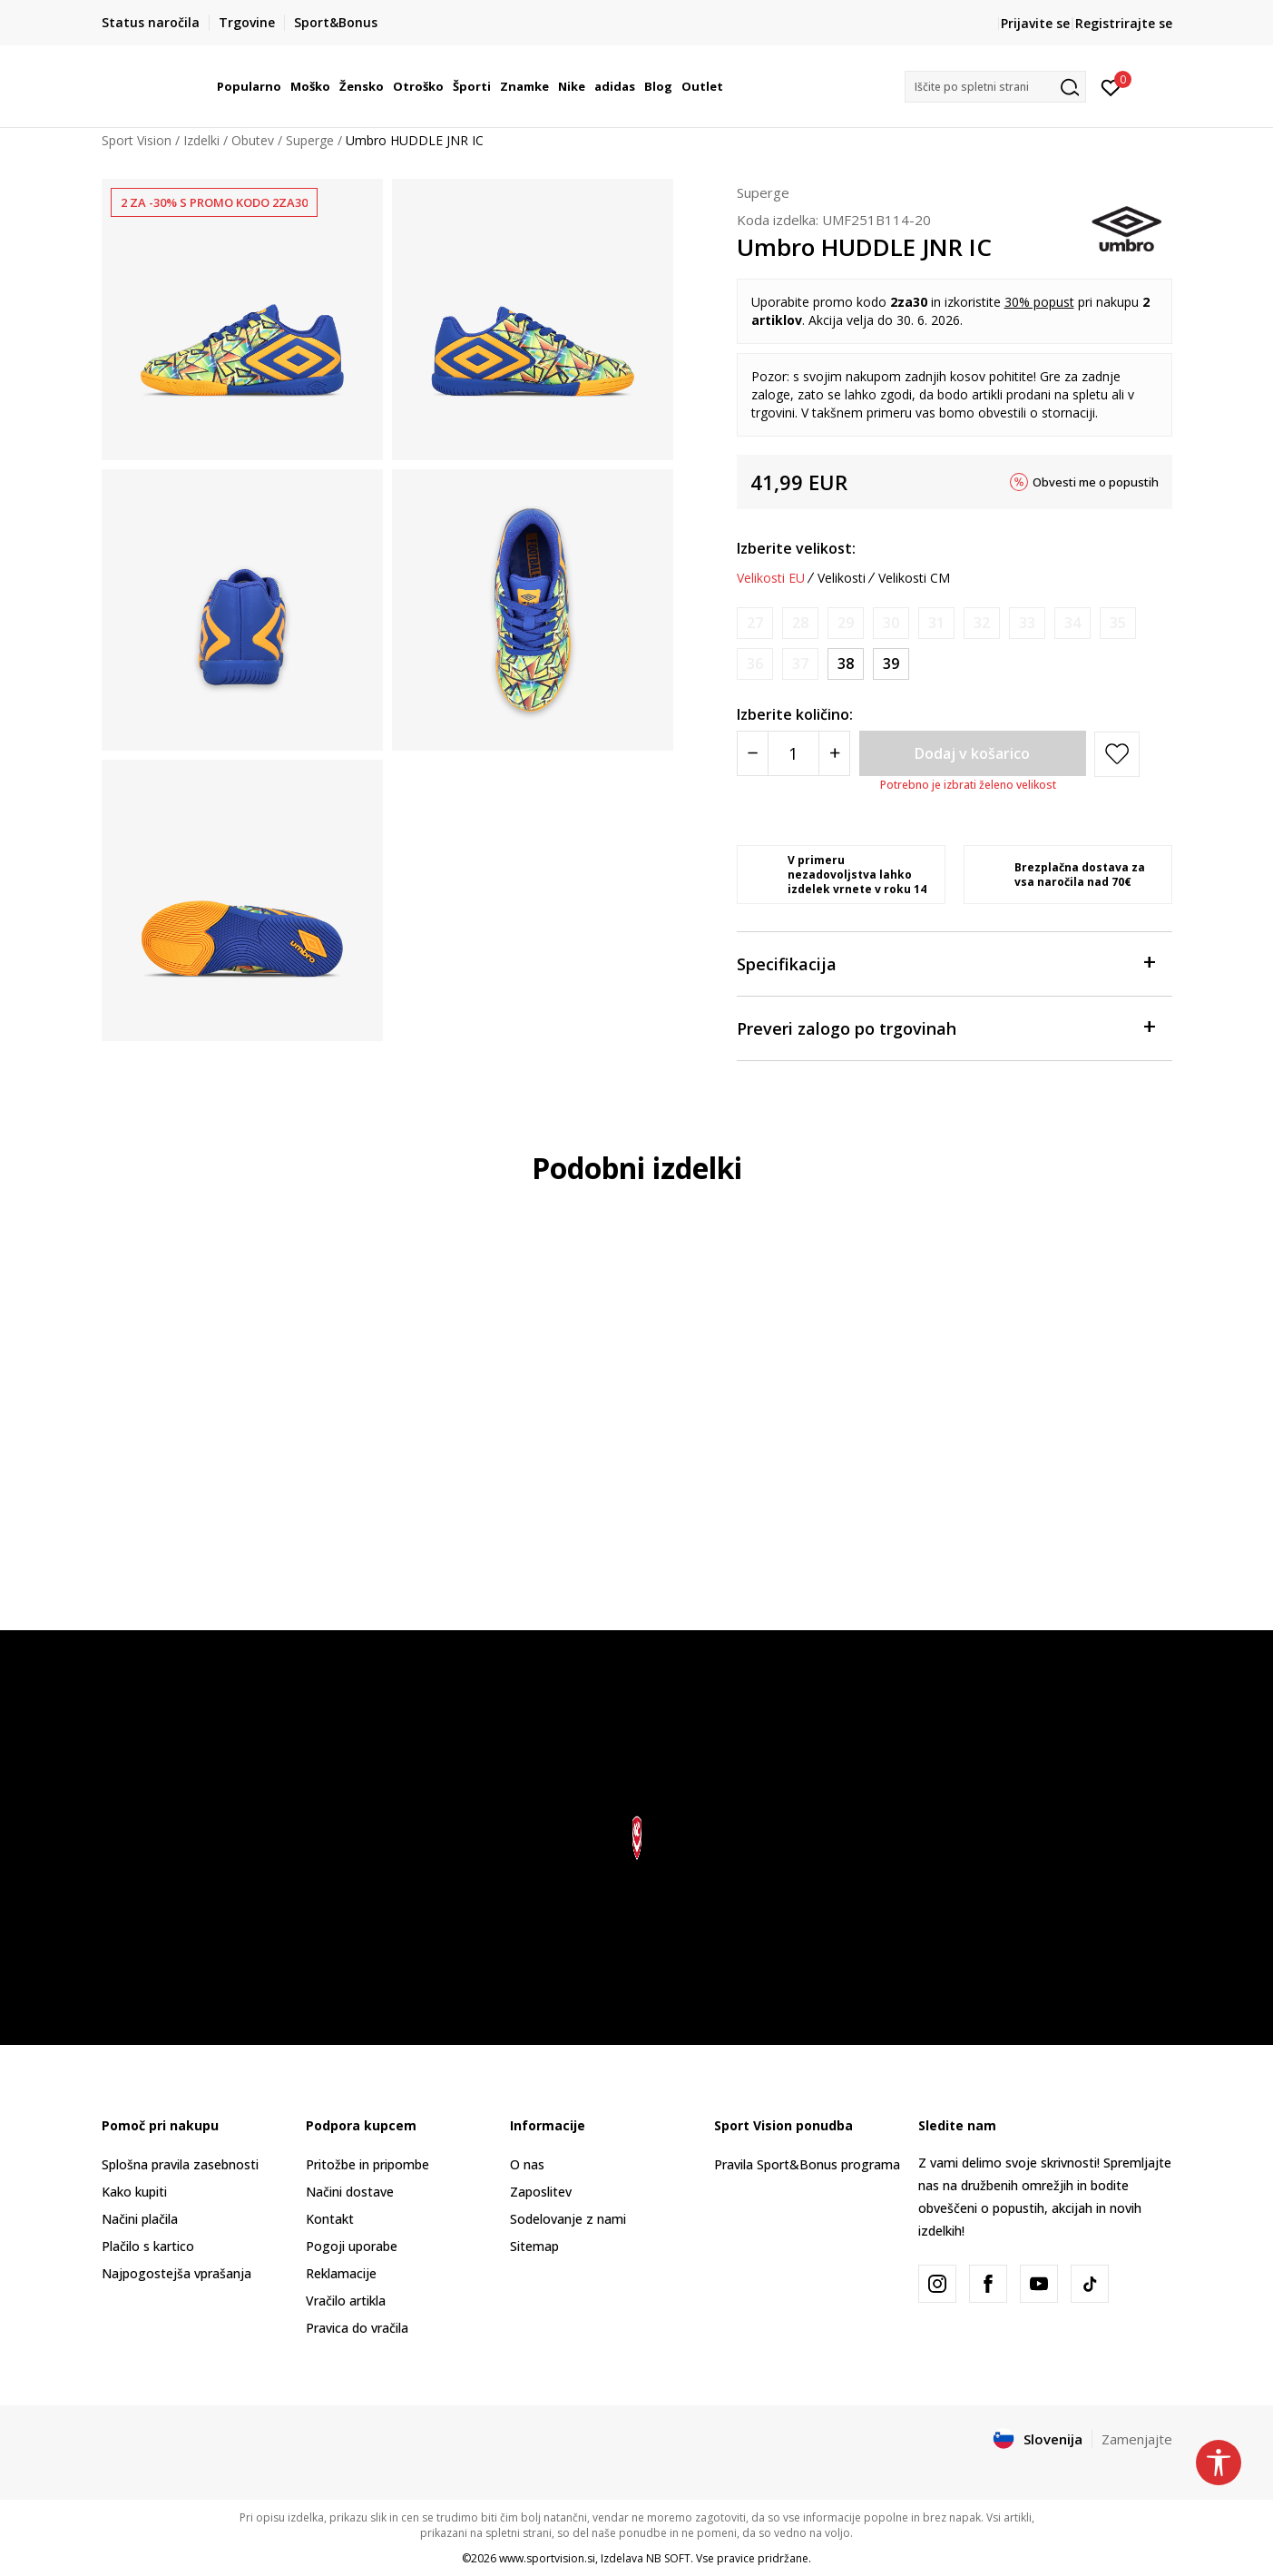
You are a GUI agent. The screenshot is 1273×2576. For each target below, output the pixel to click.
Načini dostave (350, 2191)
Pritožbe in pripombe (367, 2164)
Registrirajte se (1123, 23)
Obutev (252, 140)
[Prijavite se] (1111, 86)
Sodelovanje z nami (568, 2218)
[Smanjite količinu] (753, 753)
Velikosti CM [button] (914, 578)
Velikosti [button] (842, 578)
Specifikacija (945, 962)
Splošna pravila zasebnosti (180, 2164)
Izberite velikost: (796, 548)
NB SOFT (668, 2558)
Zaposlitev (541, 2191)
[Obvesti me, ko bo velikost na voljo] (755, 623)
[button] (995, 87)
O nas (527, 2164)
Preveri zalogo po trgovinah (945, 1027)
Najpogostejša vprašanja (176, 2273)
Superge (310, 140)
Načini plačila (140, 2218)
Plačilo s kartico (148, 2246)
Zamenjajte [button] (1137, 2439)
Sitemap (534, 2246)
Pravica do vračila (357, 2327)
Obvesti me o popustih (1096, 482)
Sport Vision (136, 140)
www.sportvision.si (547, 2558)
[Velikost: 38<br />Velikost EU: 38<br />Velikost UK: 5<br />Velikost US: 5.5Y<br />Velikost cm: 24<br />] (845, 664)
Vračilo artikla (346, 2300)
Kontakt (330, 2218)
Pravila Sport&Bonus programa (807, 2164)
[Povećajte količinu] (834, 753)
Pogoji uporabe (351, 2246)
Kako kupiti (134, 2191)
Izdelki (201, 140)
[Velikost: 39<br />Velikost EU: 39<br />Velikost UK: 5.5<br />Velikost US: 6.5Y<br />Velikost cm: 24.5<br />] (891, 664)
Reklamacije (341, 2273)
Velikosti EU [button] (771, 578)
